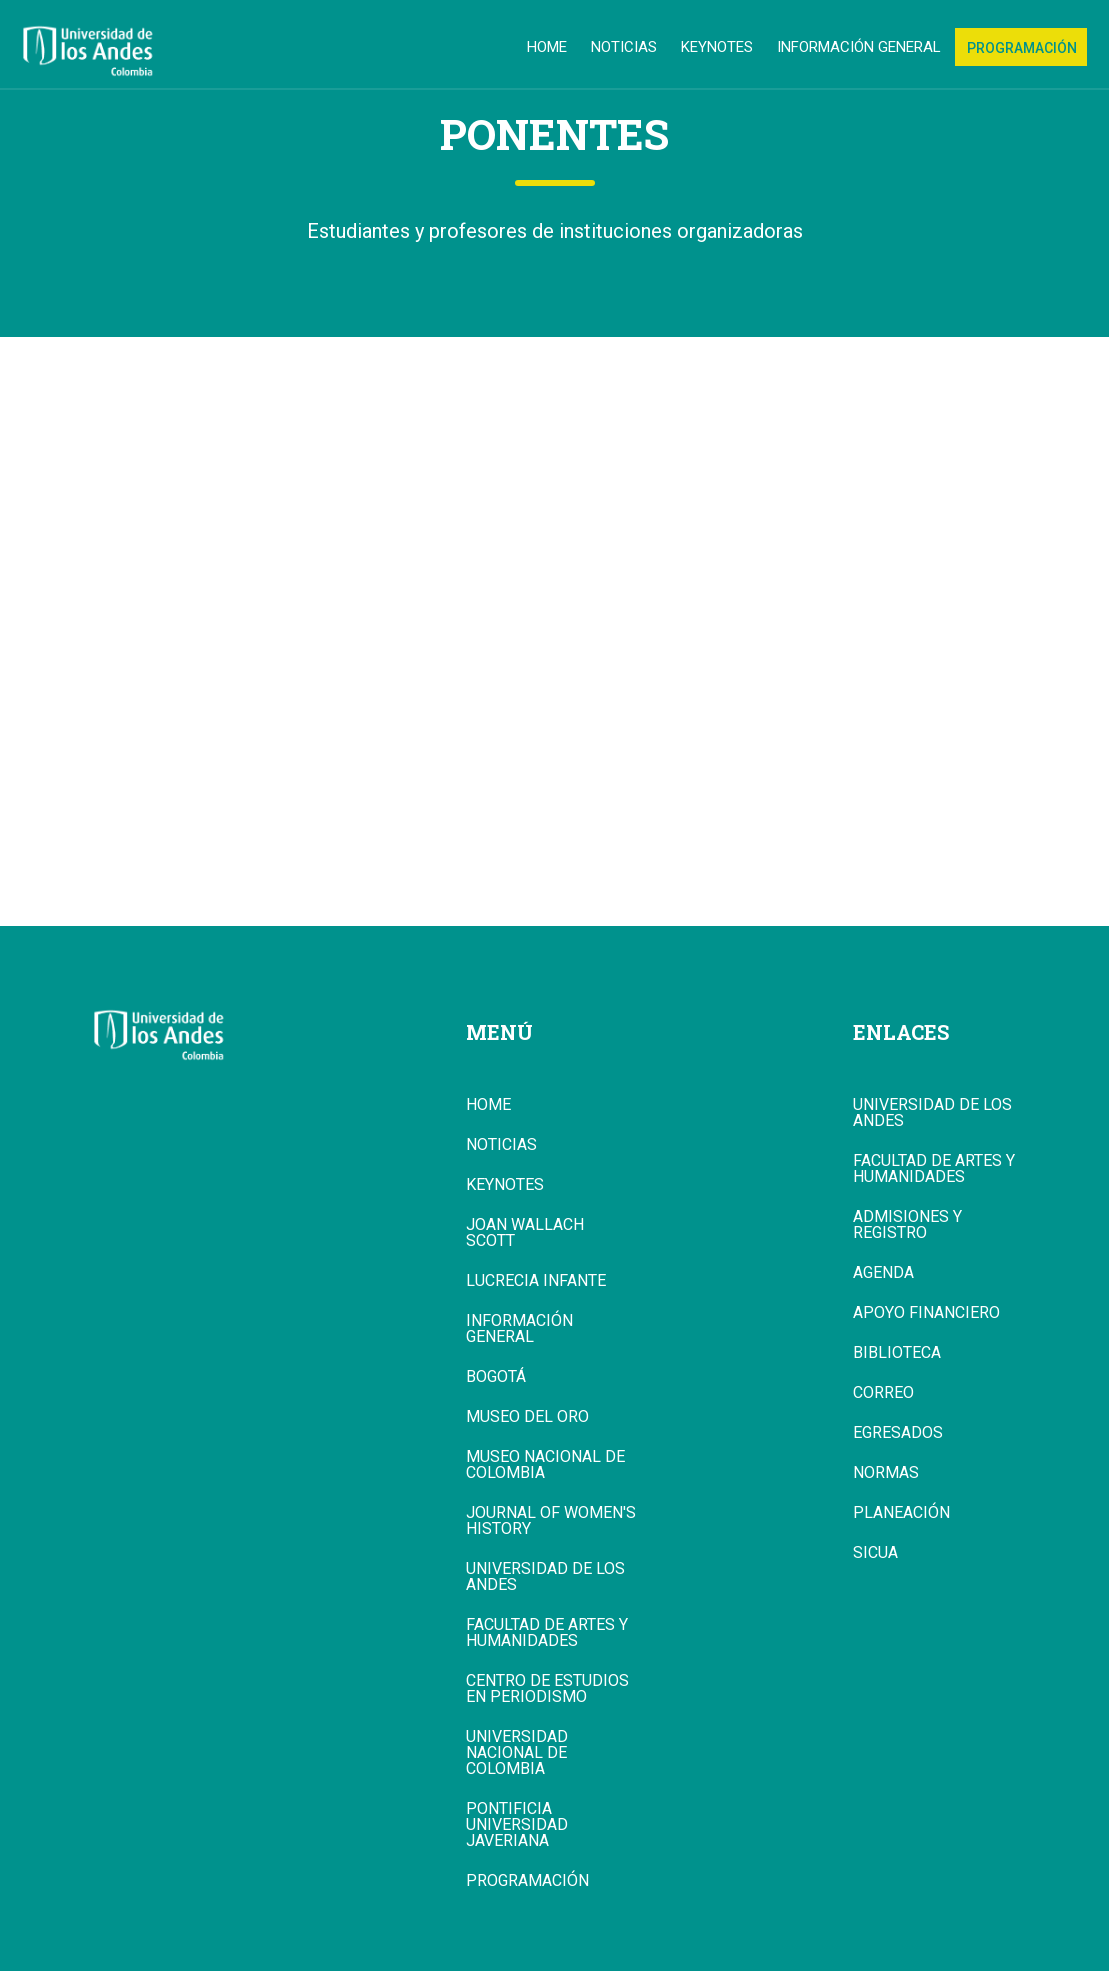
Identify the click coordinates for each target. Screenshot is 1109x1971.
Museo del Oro (527, 1417)
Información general (859, 47)
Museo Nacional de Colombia (545, 1465)
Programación (1022, 48)
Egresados (898, 1433)
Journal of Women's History (551, 1521)
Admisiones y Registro (907, 1225)
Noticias (624, 47)
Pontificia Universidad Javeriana (517, 1825)
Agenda (883, 1273)
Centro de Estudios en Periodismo (547, 1689)
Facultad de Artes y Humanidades (547, 1633)
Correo (883, 1393)
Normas (886, 1473)
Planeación (901, 1513)
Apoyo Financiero (926, 1313)
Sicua (875, 1553)
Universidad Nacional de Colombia (517, 1753)
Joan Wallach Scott (525, 1233)
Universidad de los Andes (545, 1577)
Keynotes (717, 47)
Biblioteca (897, 1353)
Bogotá (496, 1377)
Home (547, 47)
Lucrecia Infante (536, 1281)
